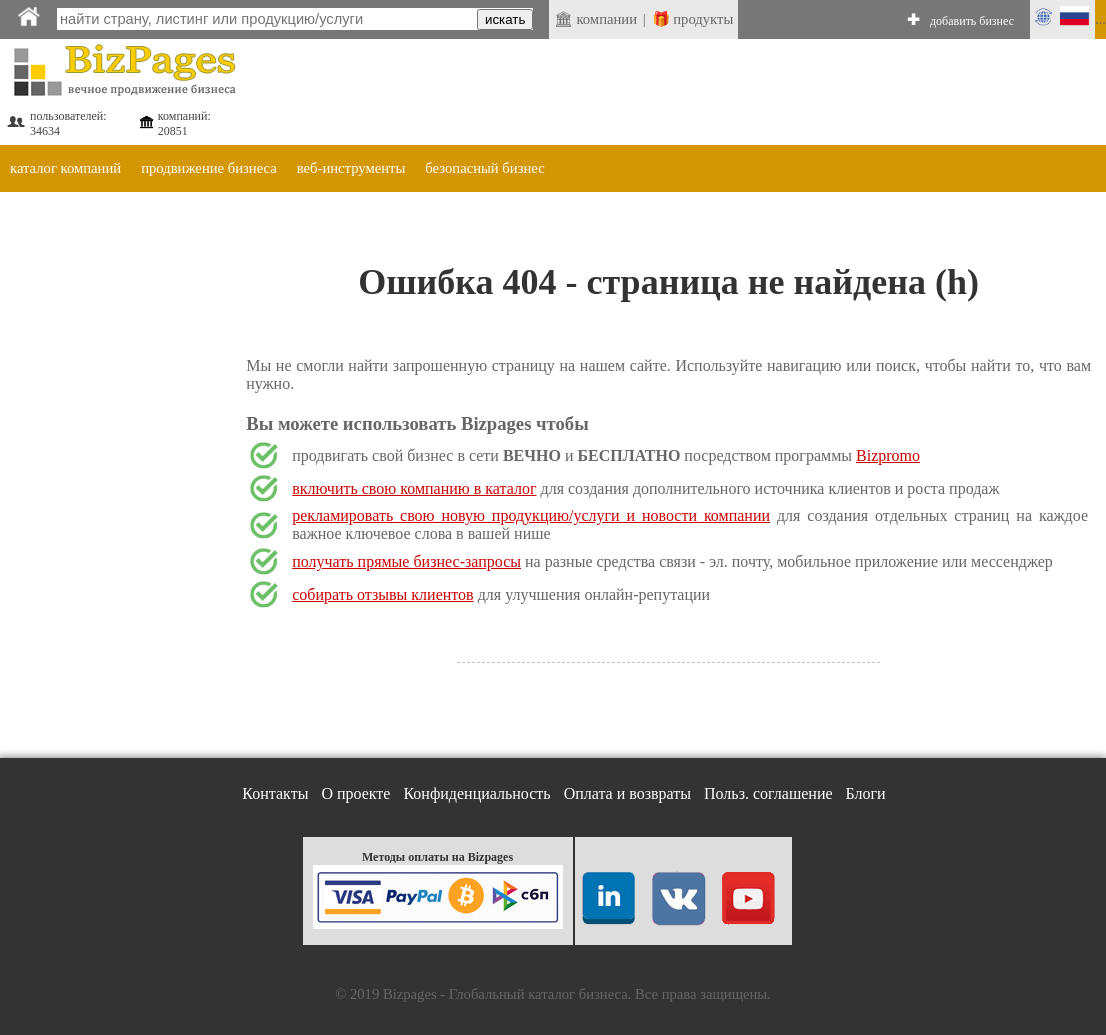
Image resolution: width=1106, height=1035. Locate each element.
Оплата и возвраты (627, 793)
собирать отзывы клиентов (382, 594)
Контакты (275, 793)
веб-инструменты (351, 168)
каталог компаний (65, 168)
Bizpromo (888, 455)
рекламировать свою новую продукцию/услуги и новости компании (531, 515)
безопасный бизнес (484, 168)
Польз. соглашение (768, 793)
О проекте (355, 793)
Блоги (866, 793)
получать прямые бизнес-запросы (406, 561)
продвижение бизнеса (209, 168)
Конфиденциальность (476, 793)
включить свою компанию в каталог (414, 488)
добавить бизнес (972, 21)
